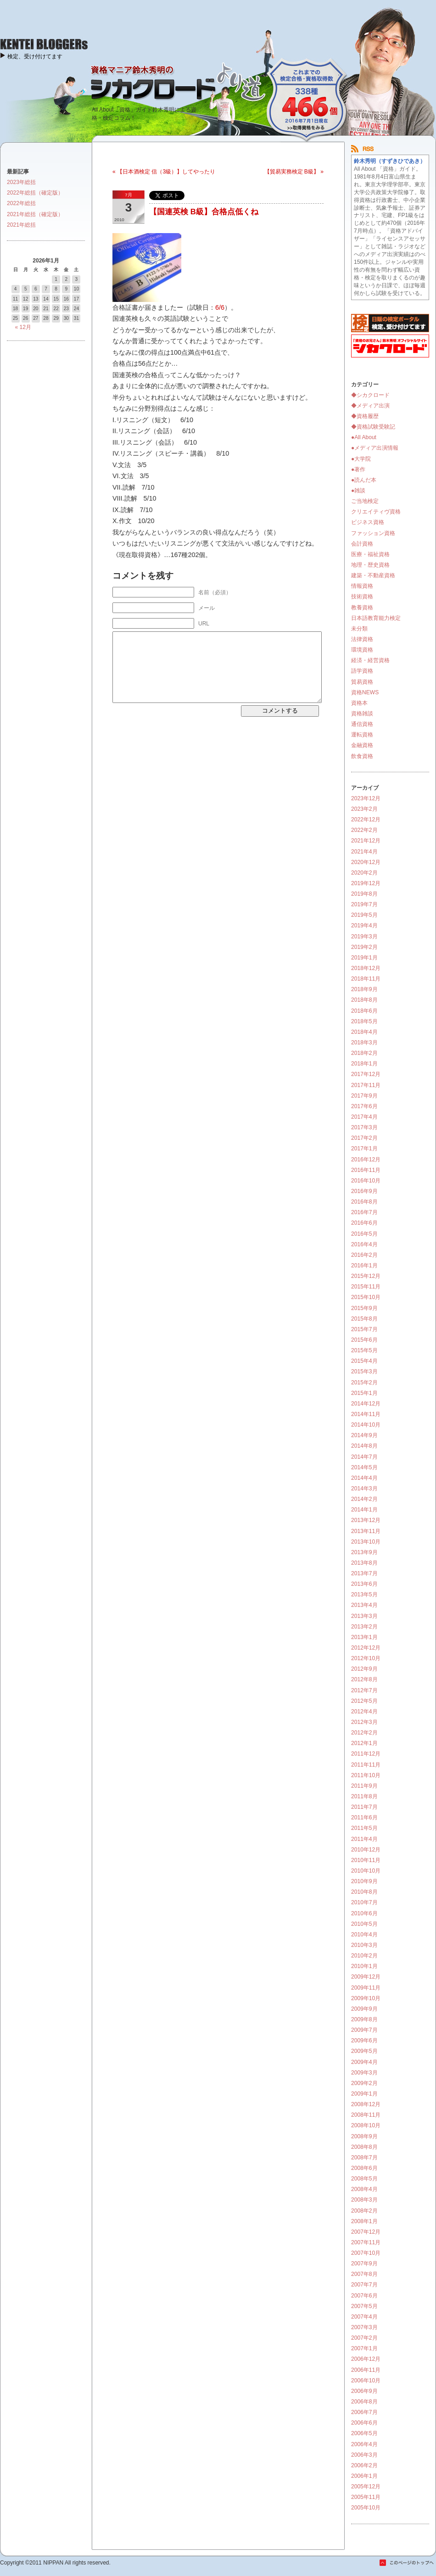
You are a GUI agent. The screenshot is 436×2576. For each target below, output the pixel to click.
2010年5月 (364, 1924)
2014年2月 (364, 1499)
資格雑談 (362, 713)
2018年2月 (364, 1053)
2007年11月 (365, 2242)
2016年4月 (364, 1244)
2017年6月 (364, 1106)
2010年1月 (364, 1966)
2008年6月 (364, 2168)
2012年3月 (364, 1722)
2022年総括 (21, 203)
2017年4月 (364, 1117)
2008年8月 (364, 2147)
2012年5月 (364, 1701)
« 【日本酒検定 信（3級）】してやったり (163, 171)
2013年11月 (365, 1531)
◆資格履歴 (365, 416)
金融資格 (362, 745)
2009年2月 (364, 2083)
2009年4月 (364, 2062)
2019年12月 (365, 883)
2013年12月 (365, 1520)
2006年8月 (364, 2401)
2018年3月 (364, 1042)
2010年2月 (364, 1955)
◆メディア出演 (370, 405)
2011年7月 (364, 1807)
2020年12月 (365, 862)
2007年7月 (364, 2284)
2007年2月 (364, 2338)
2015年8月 (364, 1319)
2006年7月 (364, 2412)
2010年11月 (365, 1860)
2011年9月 (364, 1786)
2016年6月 (364, 1223)
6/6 (219, 307)
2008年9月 (364, 2136)
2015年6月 (364, 1340)
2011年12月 (365, 1754)
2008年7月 (364, 2157)
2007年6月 (364, 2295)
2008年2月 (364, 2211)
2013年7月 (364, 1573)
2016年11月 (365, 1170)
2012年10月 (365, 1658)
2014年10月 (365, 1425)
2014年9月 (364, 1435)
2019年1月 (364, 957)
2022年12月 (365, 819)
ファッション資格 (373, 533)
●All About (363, 437)
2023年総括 (21, 182)
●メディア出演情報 (374, 448)
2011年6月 (364, 1817)
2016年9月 (364, 1191)
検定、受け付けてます (34, 56)
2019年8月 (364, 894)
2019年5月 (364, 915)
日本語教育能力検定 (376, 618)
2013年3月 (364, 1616)
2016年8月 (364, 1202)
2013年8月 (364, 1563)
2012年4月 (364, 1711)
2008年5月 (364, 2178)
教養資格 (362, 607)
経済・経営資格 (370, 660)
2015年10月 (365, 1297)
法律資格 (362, 639)
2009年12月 (365, 1977)
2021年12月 (365, 840)
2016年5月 (364, 1234)
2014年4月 (364, 1478)
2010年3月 (364, 1945)
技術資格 (362, 596)
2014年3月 (364, 1488)
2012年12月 (365, 1648)
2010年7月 (364, 1902)
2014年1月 (364, 1509)
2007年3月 (364, 2327)
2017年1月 (364, 1148)
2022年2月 (364, 830)
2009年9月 (364, 2009)
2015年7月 (364, 1329)
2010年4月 (364, 1934)
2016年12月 (365, 1159)
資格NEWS (365, 692)
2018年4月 (364, 1032)
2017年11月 (365, 1085)
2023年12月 (365, 798)
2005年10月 (365, 2507)
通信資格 (362, 724)
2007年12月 (365, 2232)
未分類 (359, 628)
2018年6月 (364, 1011)
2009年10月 (365, 1998)
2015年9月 (364, 1308)
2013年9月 (364, 1552)
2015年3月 (364, 1371)
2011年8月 (364, 1796)
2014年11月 (365, 1414)
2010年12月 (365, 1849)
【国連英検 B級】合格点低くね (203, 211)
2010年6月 (364, 1913)
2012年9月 (364, 1669)
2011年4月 (364, 1839)
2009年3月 (364, 2072)
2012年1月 (364, 1743)
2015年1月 (364, 1393)
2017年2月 (364, 1138)
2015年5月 (364, 1350)
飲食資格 (362, 756)
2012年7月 (364, 1690)
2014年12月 (365, 1403)
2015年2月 (364, 1382)
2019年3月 (364, 936)
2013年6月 (364, 1584)
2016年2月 (364, 1255)
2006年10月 (365, 2380)
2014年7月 (364, 1457)
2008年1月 (364, 2221)
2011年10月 (365, 1775)
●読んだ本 (363, 480)
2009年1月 (364, 2094)
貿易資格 (362, 682)
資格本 (359, 703)
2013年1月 (364, 1637)
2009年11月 (365, 1988)
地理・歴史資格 (370, 565)
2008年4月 (364, 2189)
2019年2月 (364, 947)
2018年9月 (364, 989)
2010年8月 (364, 1892)
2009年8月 (364, 2019)
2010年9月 (364, 1881)
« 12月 (23, 327)
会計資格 (362, 544)
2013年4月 (364, 1605)
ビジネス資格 (367, 522)
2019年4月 (364, 925)
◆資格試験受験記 (373, 427)
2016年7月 (364, 1212)
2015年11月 (365, 1286)
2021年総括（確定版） (35, 214)
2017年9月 (364, 1096)
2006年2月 (364, 2465)
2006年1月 (364, 2476)
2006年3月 (364, 2455)
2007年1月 (364, 2348)
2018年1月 (364, 1063)
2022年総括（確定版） (35, 193)
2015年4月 (364, 1361)
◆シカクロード (370, 395)
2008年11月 (365, 2115)
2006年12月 (365, 2359)
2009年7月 (364, 2030)
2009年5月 (364, 2051)
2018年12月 (365, 968)
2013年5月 (364, 1594)
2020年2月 (364, 873)
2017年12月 (365, 1074)
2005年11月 (365, 2497)
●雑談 (358, 490)
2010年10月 (365, 1871)
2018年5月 (364, 1021)
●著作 (358, 469)
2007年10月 (365, 2253)
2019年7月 (364, 904)
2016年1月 (364, 1265)
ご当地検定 (365, 501)
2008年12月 (365, 2104)
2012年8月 (364, 1679)
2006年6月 (364, 2423)
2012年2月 (364, 1732)
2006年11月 (365, 2370)
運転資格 (362, 734)
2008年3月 (364, 2200)
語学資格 (362, 671)
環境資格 (362, 650)
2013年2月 (364, 1626)
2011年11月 (365, 1765)
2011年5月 (364, 1828)
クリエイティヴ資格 (376, 511)
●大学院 (361, 459)
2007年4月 (364, 2317)
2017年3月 (364, 1127)
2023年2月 (364, 809)
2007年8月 (364, 2274)
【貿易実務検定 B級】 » (294, 171)
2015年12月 (365, 1276)
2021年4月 (364, 851)
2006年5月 (364, 2433)
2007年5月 (364, 2306)
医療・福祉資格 (370, 554)
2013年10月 (365, 1542)
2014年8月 (364, 1446)
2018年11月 (365, 979)
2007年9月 (364, 2263)
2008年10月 (365, 2125)
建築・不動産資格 (373, 575)
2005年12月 (365, 2486)
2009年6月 (364, 2040)
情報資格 (362, 586)
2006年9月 (364, 2391)
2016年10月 (365, 1180)
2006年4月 (364, 2444)
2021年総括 (21, 225)
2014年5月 (364, 1467)
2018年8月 (364, 1000)
